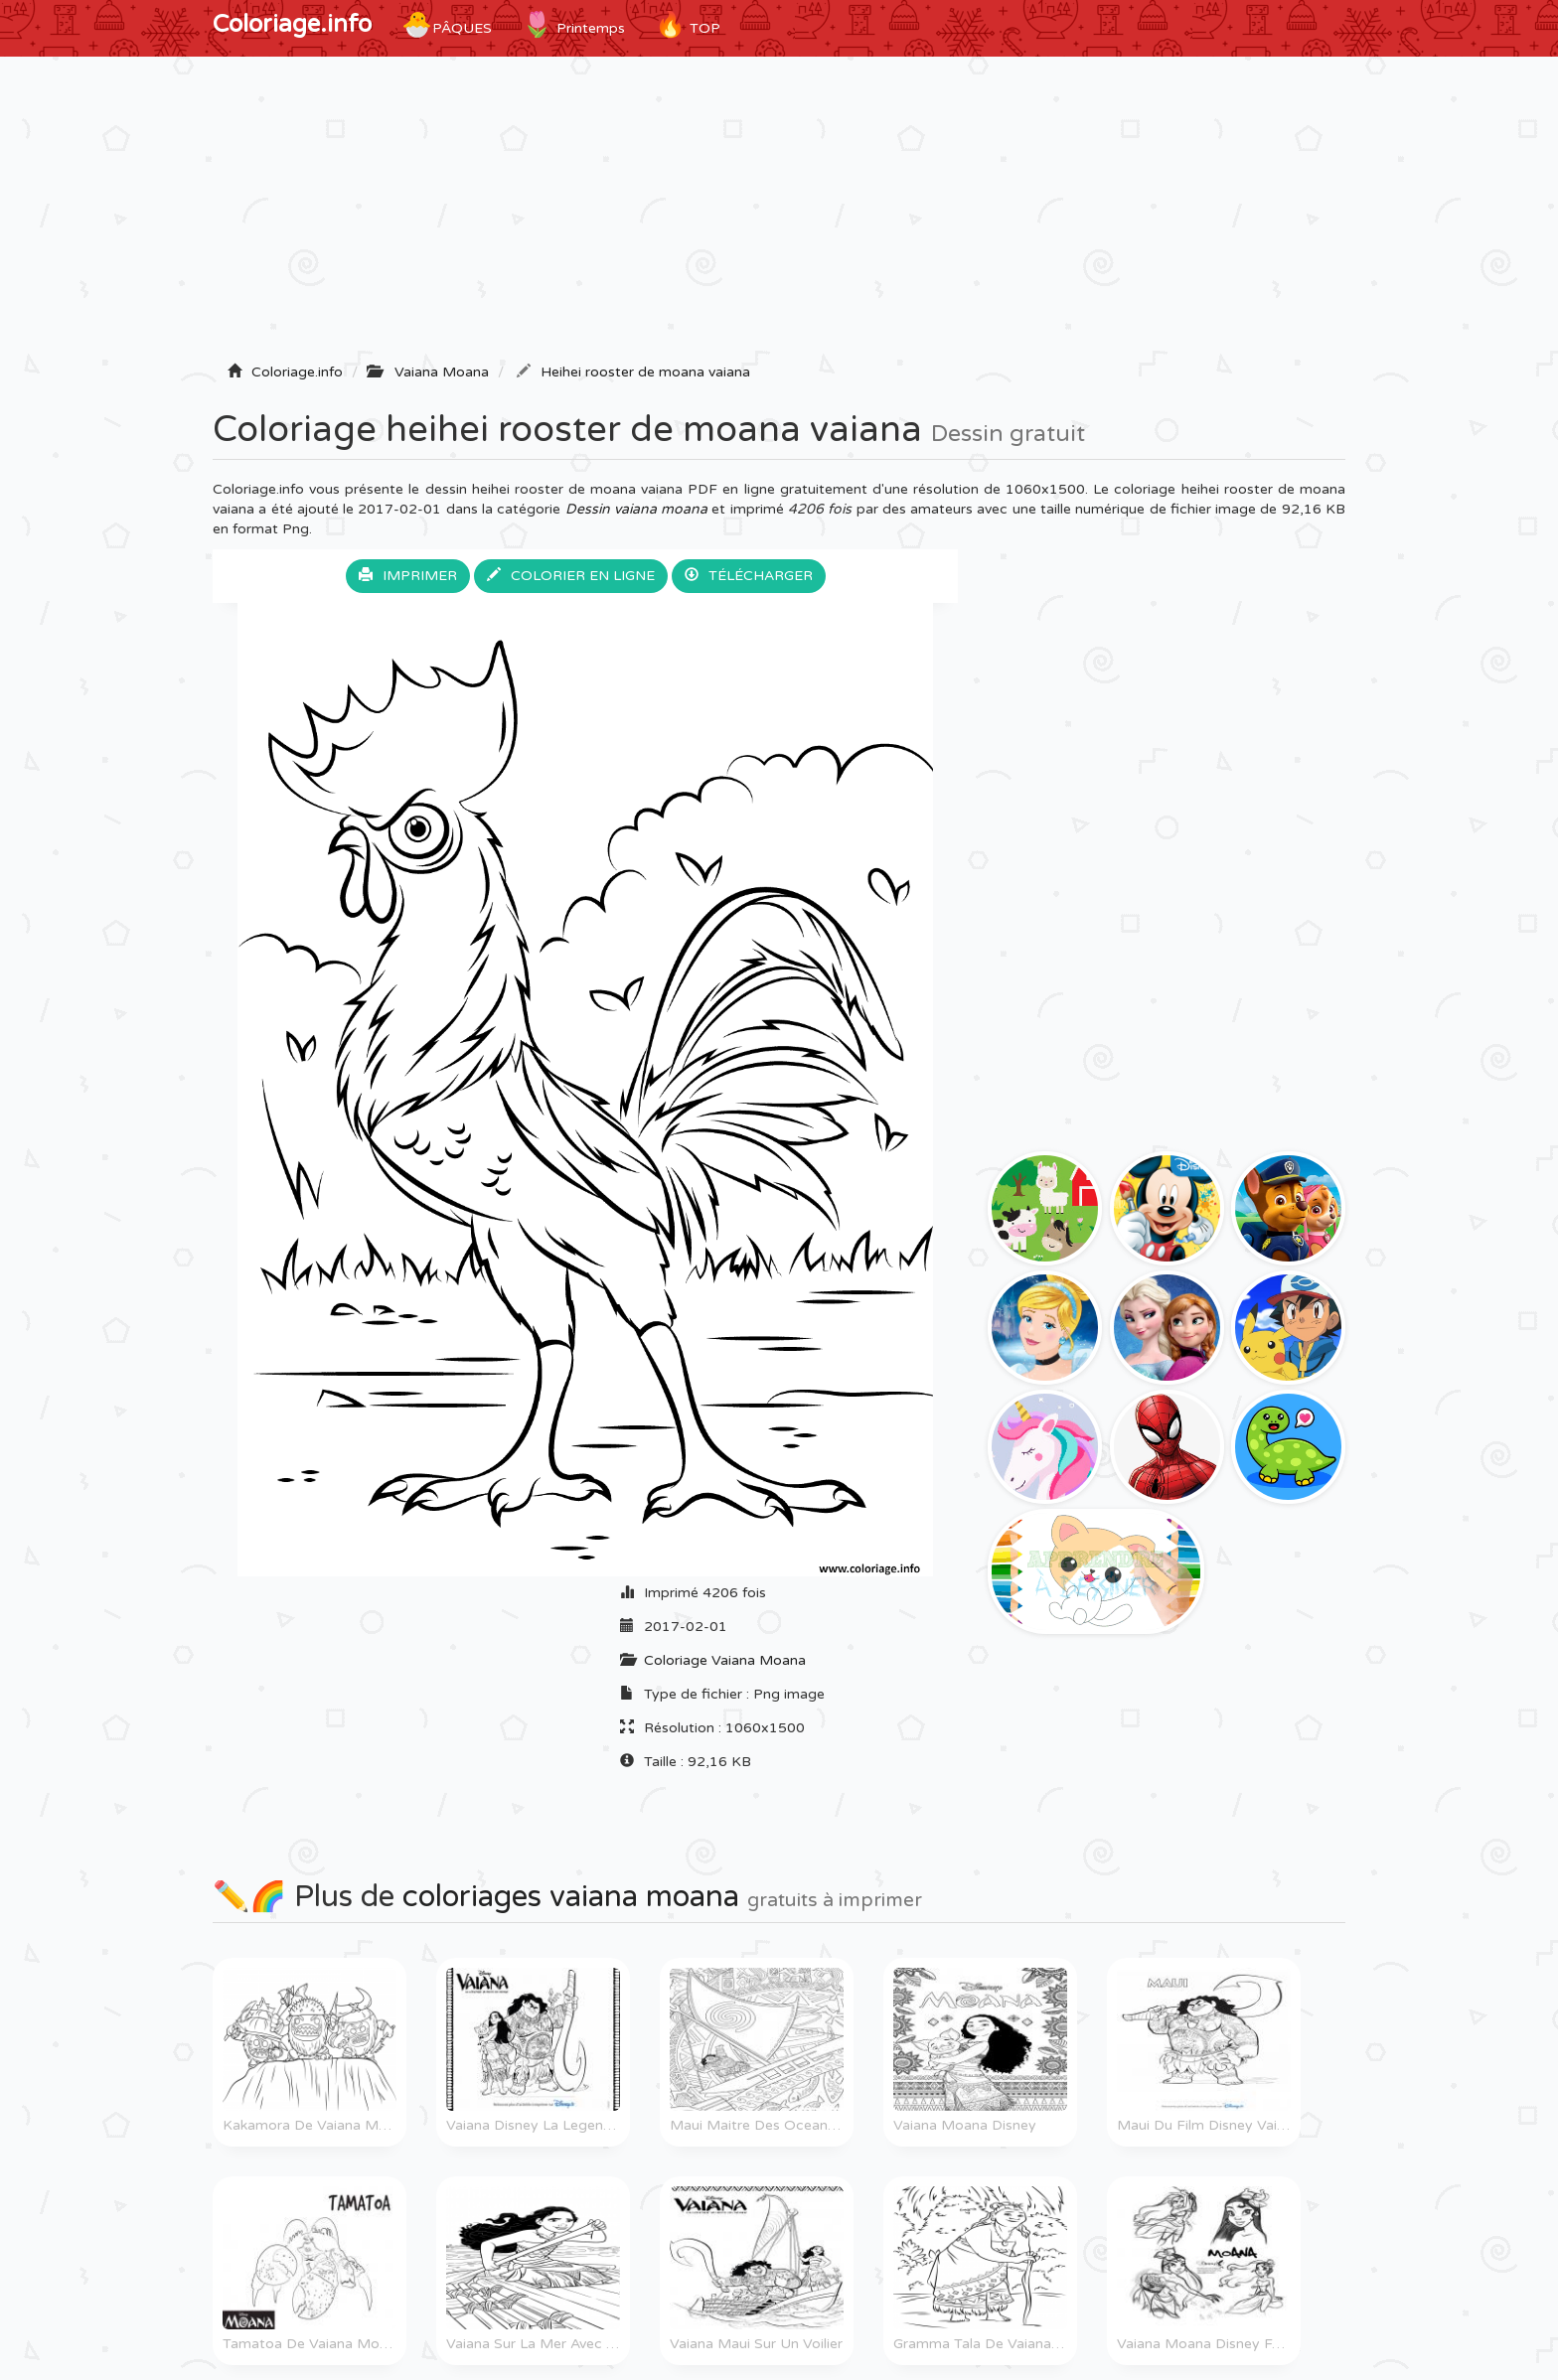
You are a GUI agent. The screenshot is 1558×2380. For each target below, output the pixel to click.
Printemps (573, 25)
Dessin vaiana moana (636, 509)
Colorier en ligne (571, 575)
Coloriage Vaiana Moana (725, 1660)
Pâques (446, 25)
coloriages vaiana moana (570, 1896)
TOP (687, 25)
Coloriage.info (292, 24)
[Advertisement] (779, 215)
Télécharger (749, 575)
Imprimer (408, 575)
